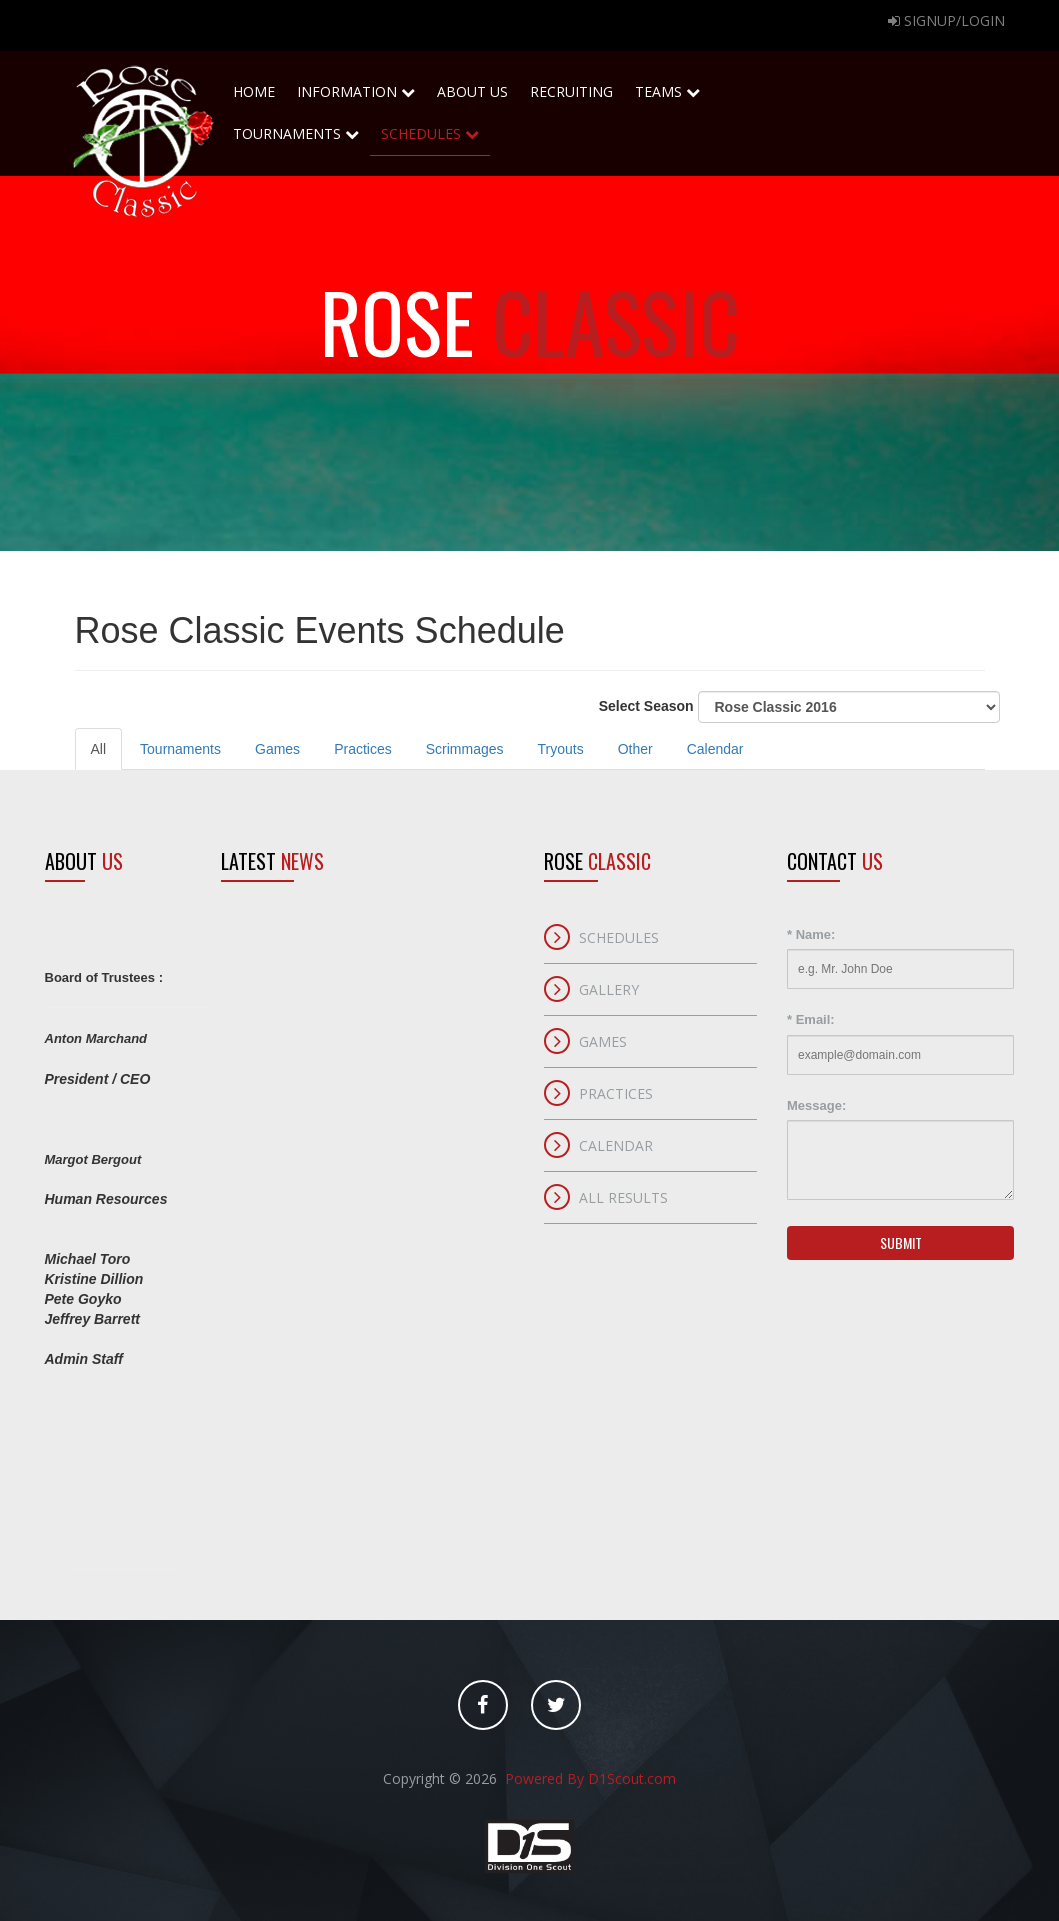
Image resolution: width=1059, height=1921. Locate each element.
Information (356, 91)
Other (635, 749)
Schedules (430, 128)
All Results (623, 1197)
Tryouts (561, 749)
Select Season (799, 707)
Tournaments (296, 128)
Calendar (715, 749)
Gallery (609, 989)
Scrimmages (465, 749)
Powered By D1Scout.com (588, 1778)
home (254, 86)
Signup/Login (946, 20)
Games (277, 749)
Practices (363, 749)
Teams (667, 86)
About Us (472, 86)
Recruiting (571, 86)
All (99, 749)
